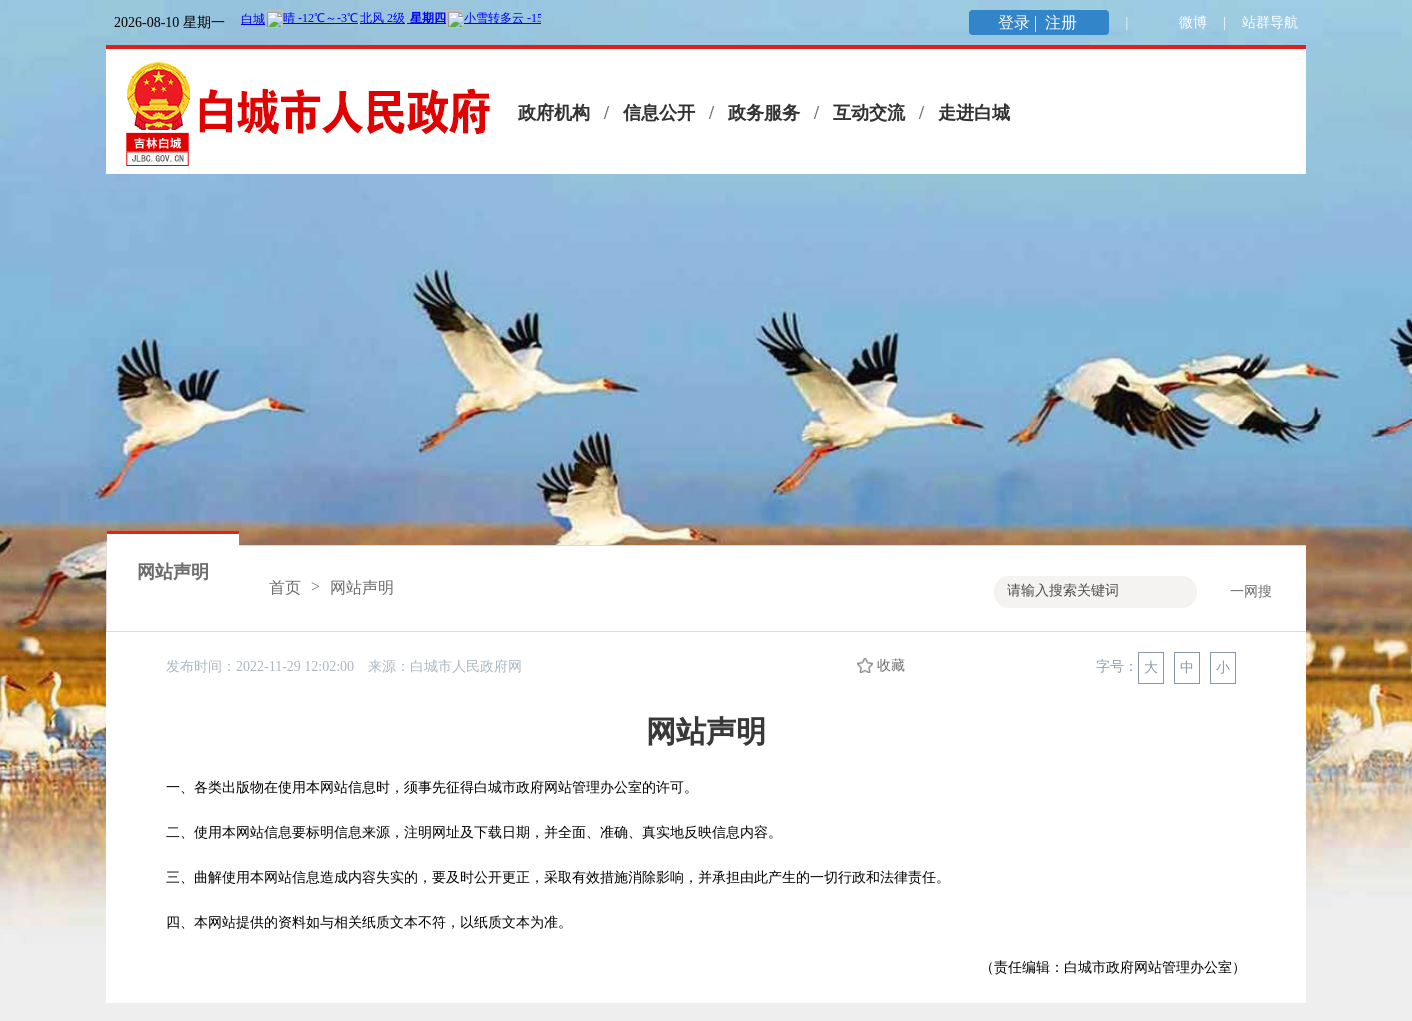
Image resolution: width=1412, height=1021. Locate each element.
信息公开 (659, 113)
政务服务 (764, 113)
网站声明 (173, 572)
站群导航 (1270, 22)
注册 (1063, 22)
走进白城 (974, 113)
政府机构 (554, 113)
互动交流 (869, 113)
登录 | (1019, 22)
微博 (1193, 22)
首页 (285, 587)
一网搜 (1251, 591)
